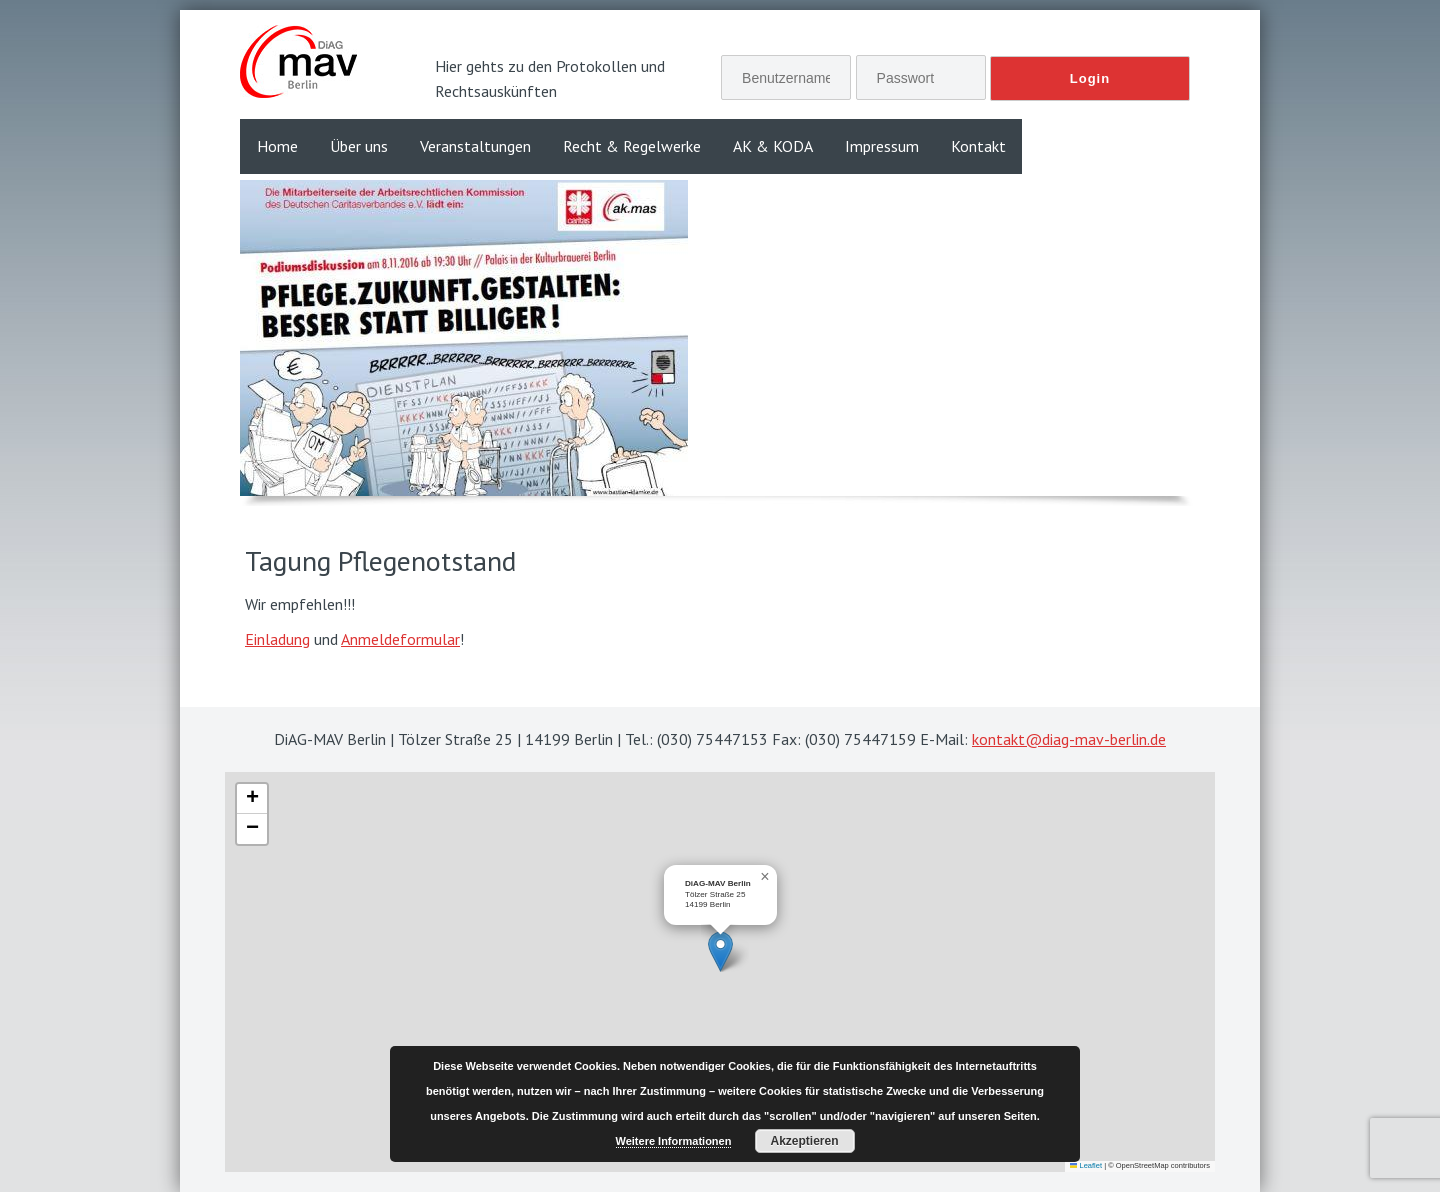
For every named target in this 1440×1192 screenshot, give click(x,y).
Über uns (359, 146)
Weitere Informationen (674, 1141)
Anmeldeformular (400, 639)
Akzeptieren (804, 1141)
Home (277, 146)
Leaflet (1086, 1165)
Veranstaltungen (475, 146)
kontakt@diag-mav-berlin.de (1069, 739)
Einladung (277, 639)
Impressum (882, 146)
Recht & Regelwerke (632, 146)
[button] (720, 951)
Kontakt (978, 146)
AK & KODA (773, 146)
